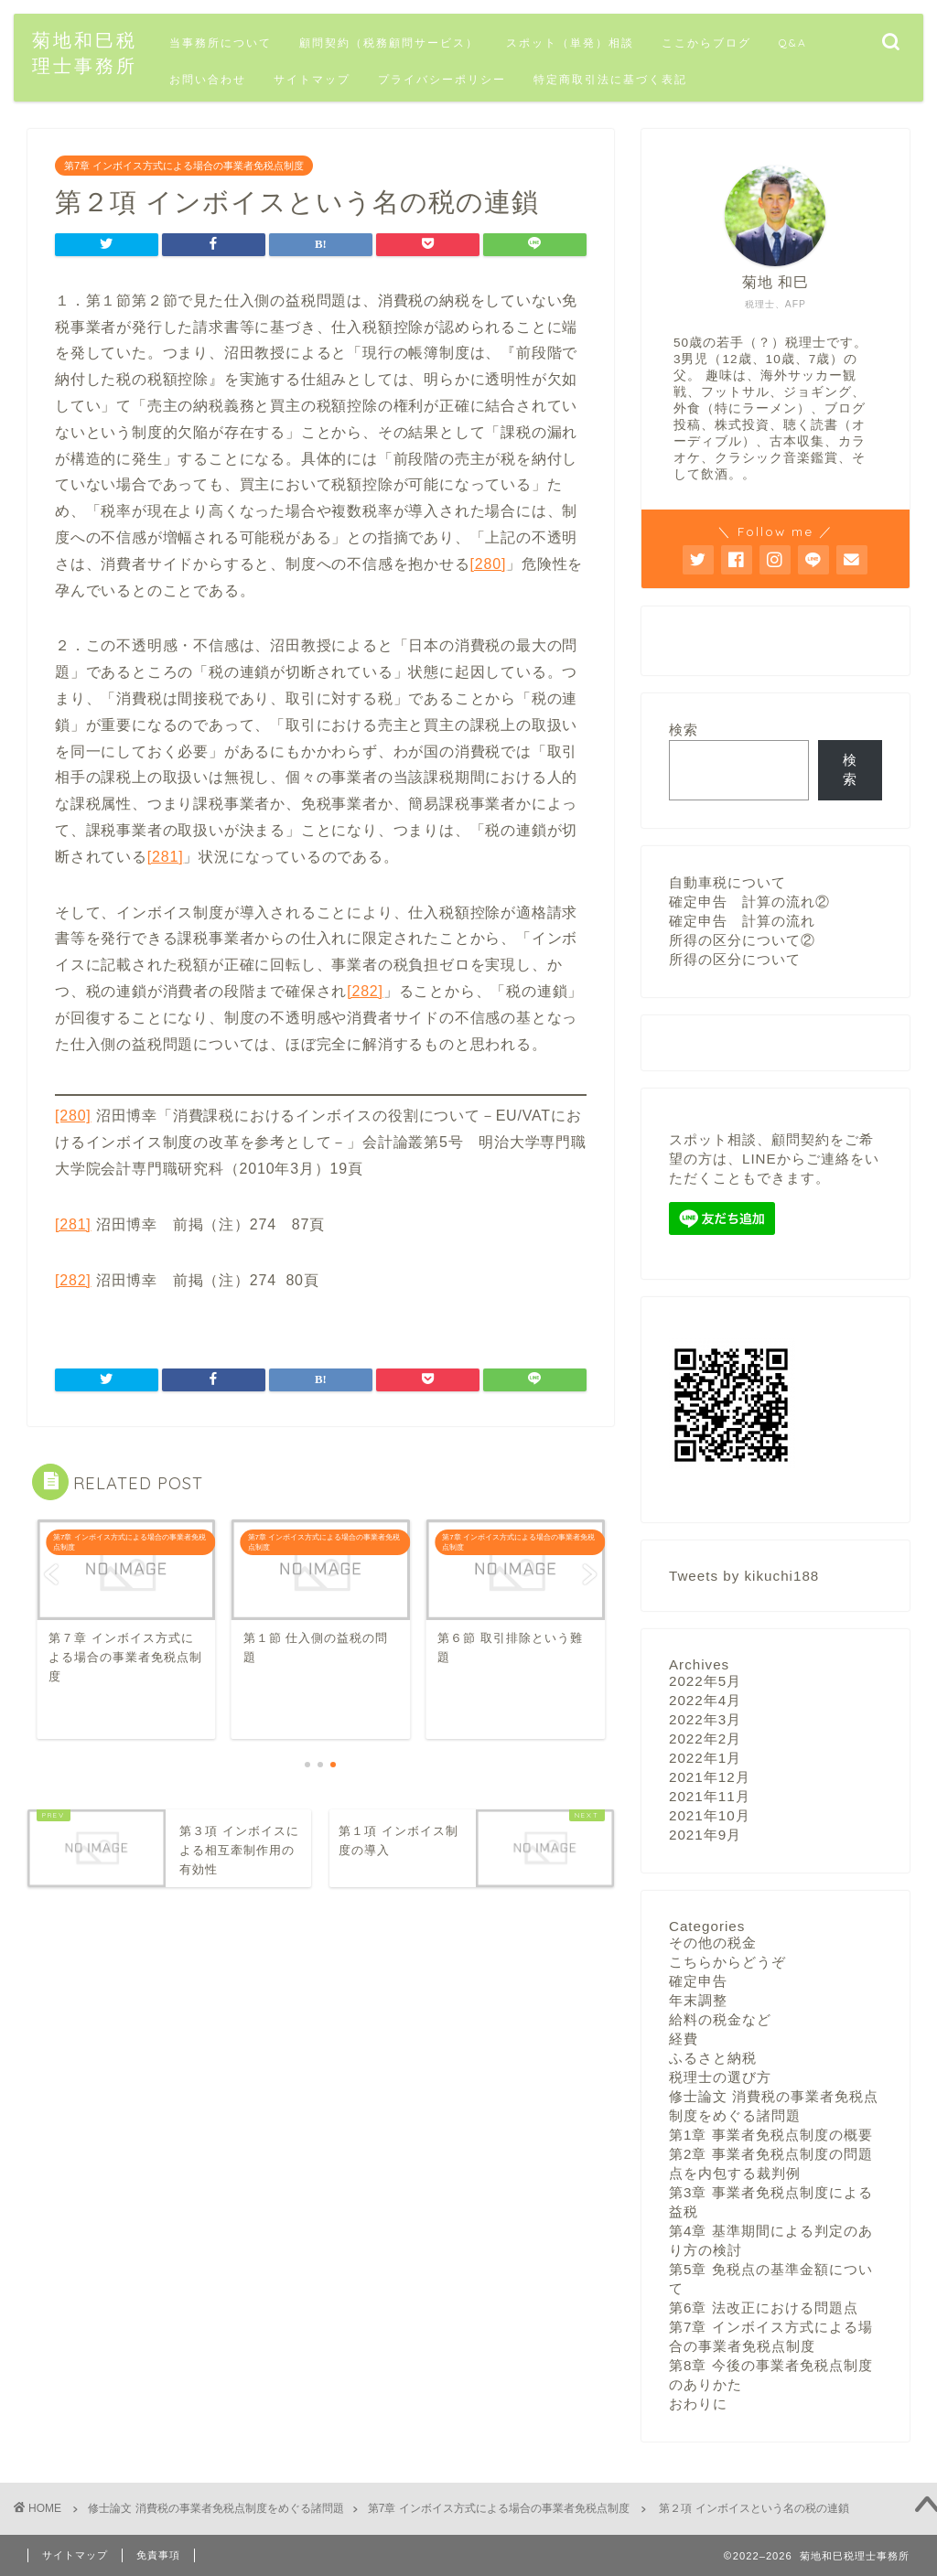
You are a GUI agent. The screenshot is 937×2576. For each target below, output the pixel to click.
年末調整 (698, 1999)
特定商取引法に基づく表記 (610, 79)
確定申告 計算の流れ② (749, 901)
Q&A (793, 42)
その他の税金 (713, 1941)
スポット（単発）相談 (570, 42)
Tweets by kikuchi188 (744, 1575)
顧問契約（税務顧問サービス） (389, 42)
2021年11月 (709, 1795)
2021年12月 (709, 1776)
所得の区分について (735, 959)
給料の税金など (720, 2018)
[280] (488, 564)
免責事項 (158, 2554)
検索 (683, 729)
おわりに (698, 2402)
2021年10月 (709, 1814)
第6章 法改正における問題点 (763, 2306)
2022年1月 (705, 1757)
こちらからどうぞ (727, 1961)
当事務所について (220, 42)
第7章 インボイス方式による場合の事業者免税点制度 (184, 165)
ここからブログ (706, 42)
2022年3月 (705, 1718)
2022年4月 (705, 1699)
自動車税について (727, 882)
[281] (165, 856)
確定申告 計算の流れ (742, 920)
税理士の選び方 (720, 2076)
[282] (365, 991)
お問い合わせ (207, 79)
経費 (683, 2037)
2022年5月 (705, 1680)
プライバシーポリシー (442, 79)
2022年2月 (705, 1737)
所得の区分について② (742, 940)
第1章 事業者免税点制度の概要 (771, 2133)
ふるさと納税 (713, 2057)
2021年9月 (705, 1833)
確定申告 (698, 1980)
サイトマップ (312, 79)
